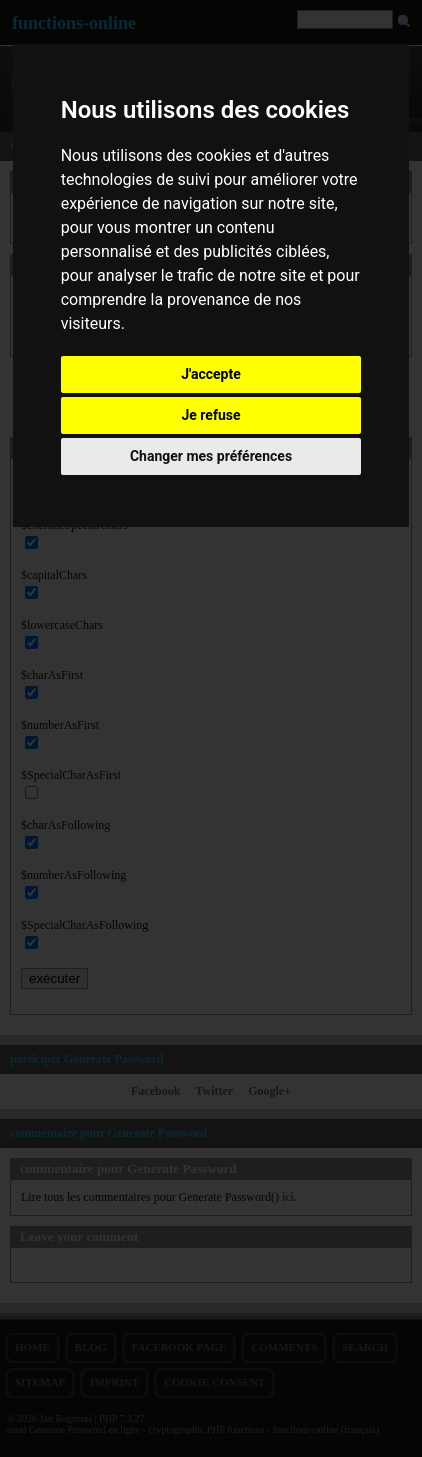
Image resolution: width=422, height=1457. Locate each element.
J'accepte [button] (211, 374)
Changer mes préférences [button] (211, 456)
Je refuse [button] (210, 415)
